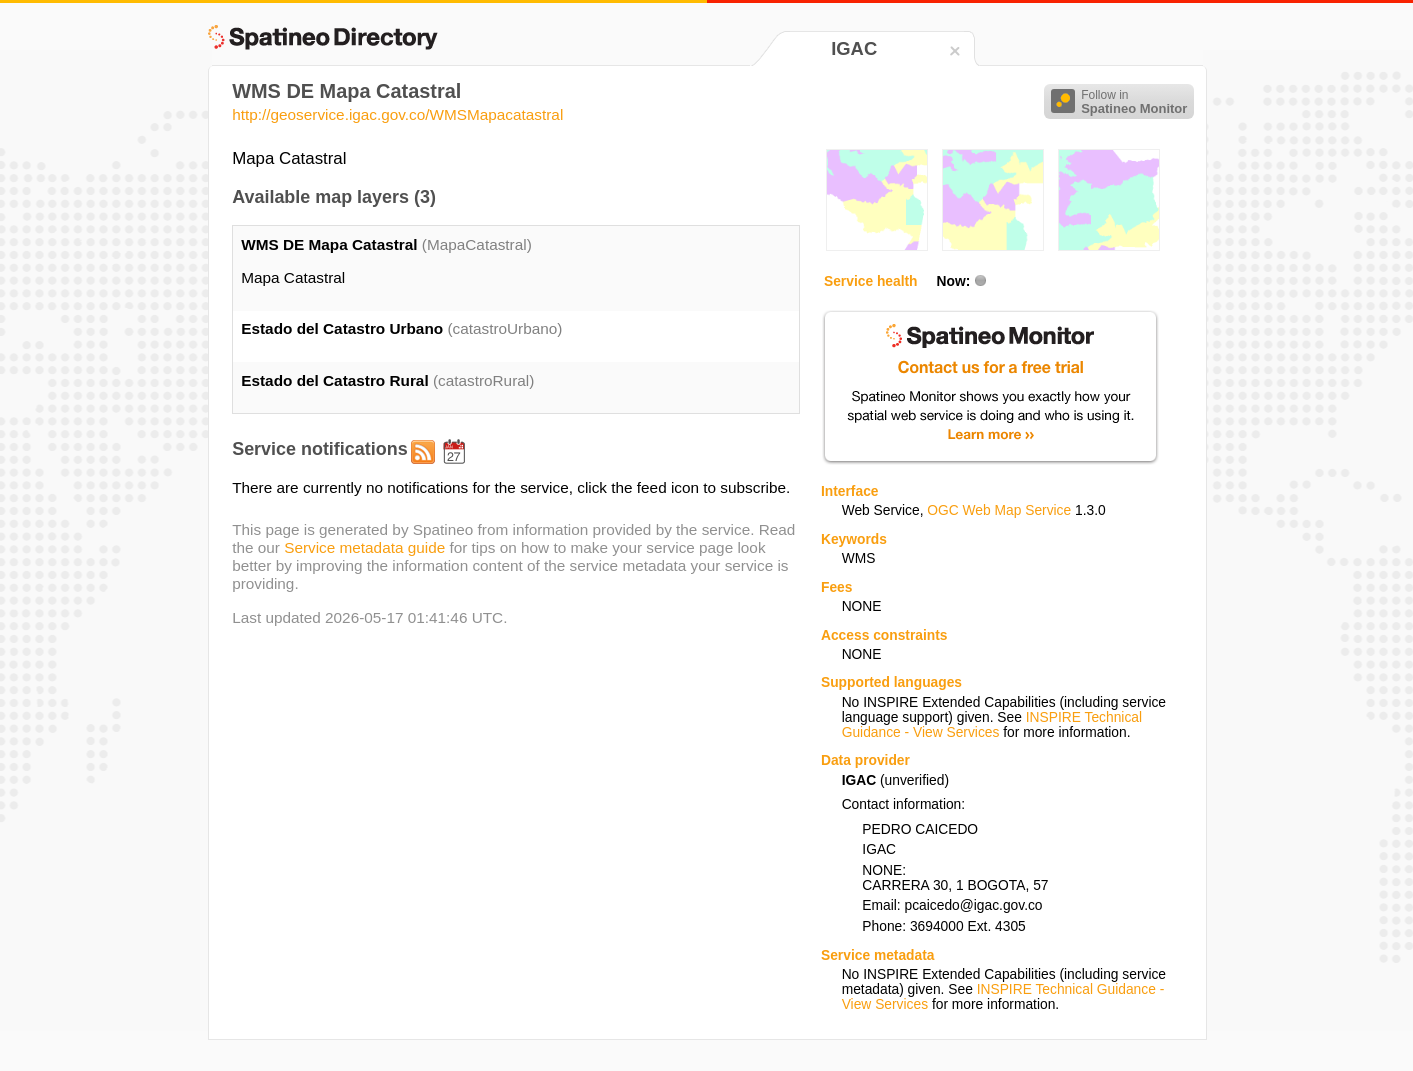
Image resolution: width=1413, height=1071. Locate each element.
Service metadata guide (364, 547)
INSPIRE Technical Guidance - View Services (992, 725)
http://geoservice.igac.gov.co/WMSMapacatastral (397, 114)
